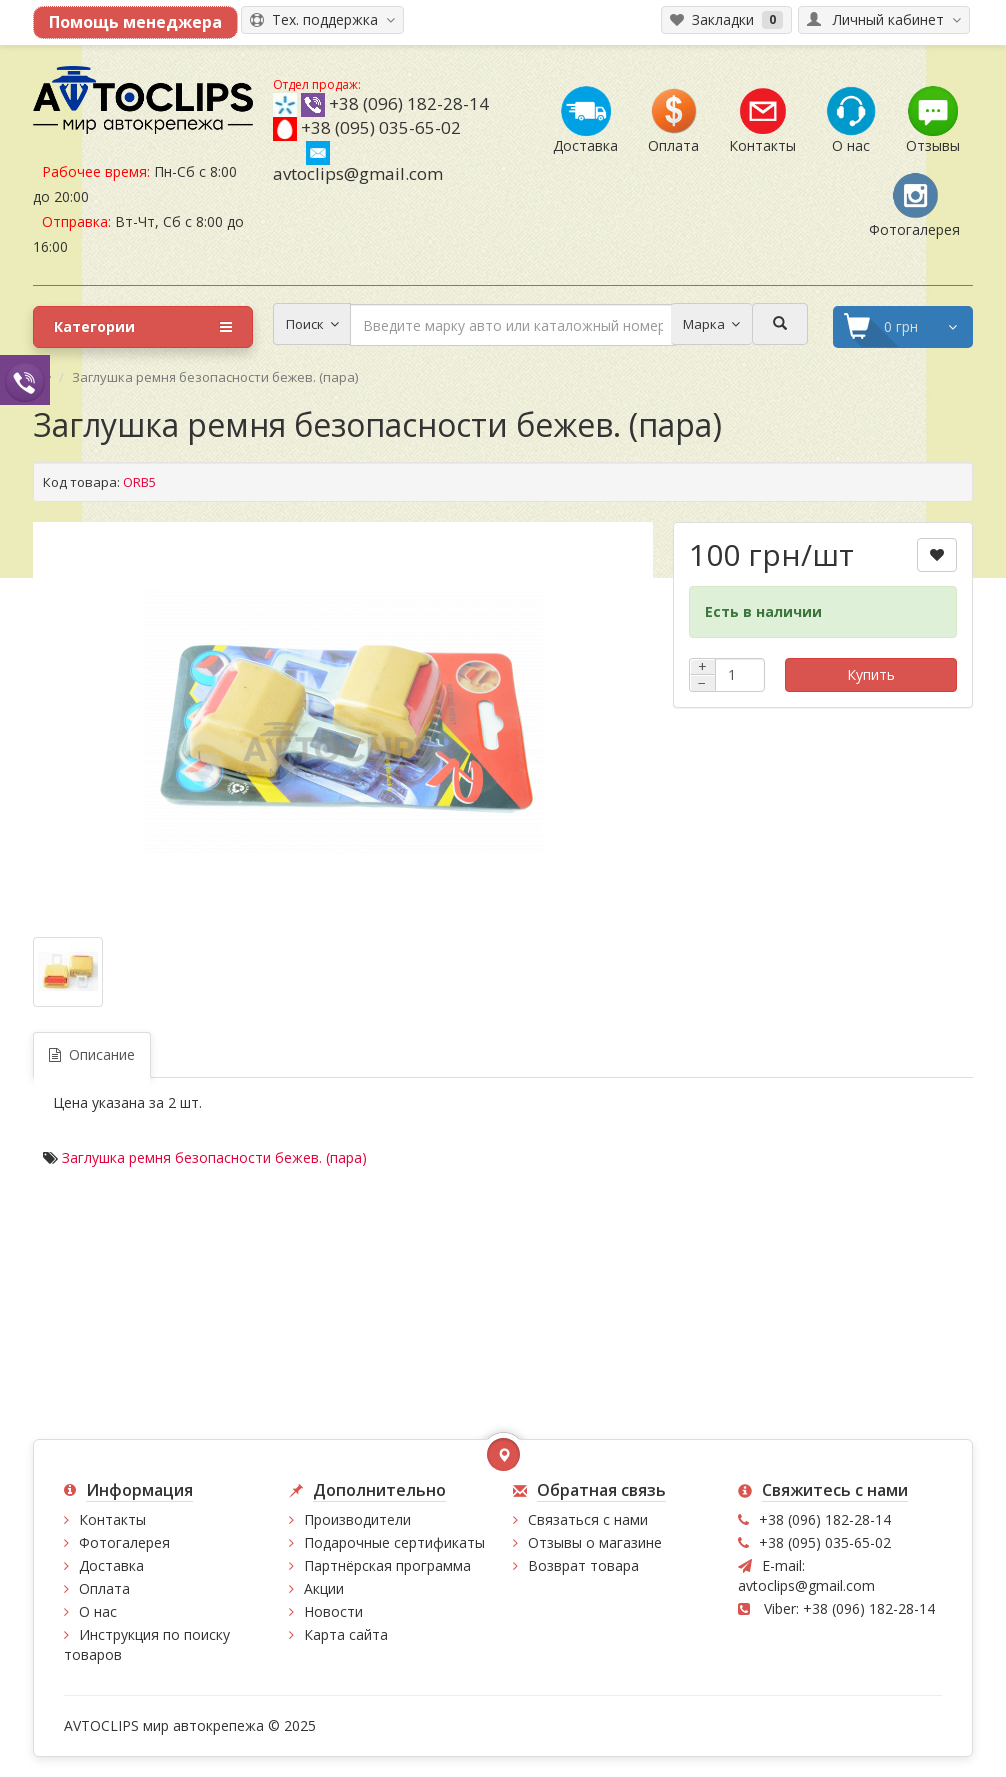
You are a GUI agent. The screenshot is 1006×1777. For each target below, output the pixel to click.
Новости (333, 1611)
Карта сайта (346, 1634)
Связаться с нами (588, 1519)
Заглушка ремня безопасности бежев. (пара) (214, 1157)
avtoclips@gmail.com (358, 163)
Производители (357, 1519)
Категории (143, 327)
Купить (871, 674)
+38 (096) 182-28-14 (409, 103)
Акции (324, 1588)
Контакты (112, 1519)
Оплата (104, 1588)
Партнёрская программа (387, 1565)
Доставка (111, 1565)
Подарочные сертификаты (394, 1542)
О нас (98, 1611)
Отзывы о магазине (595, 1542)
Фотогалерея (124, 1542)
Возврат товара (583, 1565)
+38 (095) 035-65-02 (381, 127)
